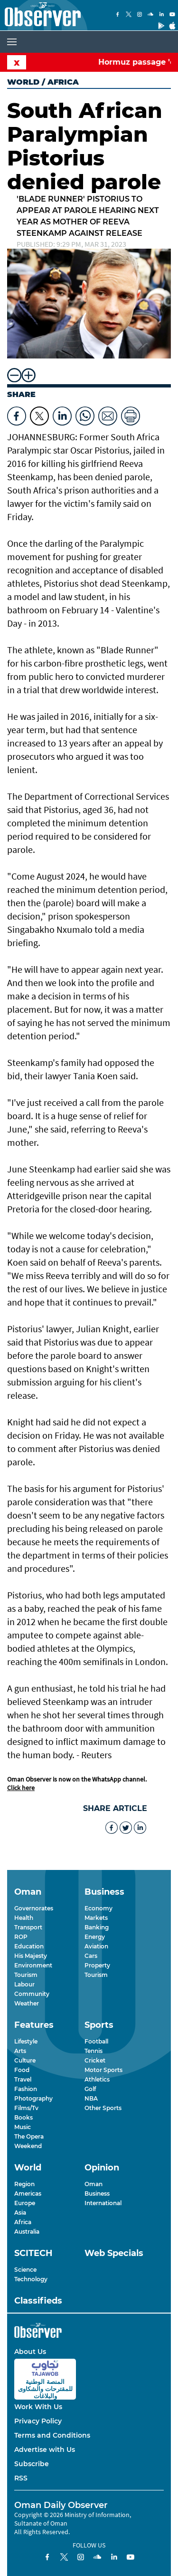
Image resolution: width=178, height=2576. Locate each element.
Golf (90, 2088)
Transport (28, 1927)
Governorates (33, 1908)
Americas (27, 2193)
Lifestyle (25, 2041)
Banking (96, 1927)
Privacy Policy (38, 2421)
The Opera (29, 2136)
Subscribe (31, 2464)
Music (22, 2127)
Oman (93, 2184)
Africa (22, 2222)
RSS (21, 2478)
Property (97, 1965)
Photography (33, 2098)
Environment (33, 1965)
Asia (20, 2212)
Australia (26, 2231)
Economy (98, 1908)
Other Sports (103, 2107)
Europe (24, 2203)
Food (21, 2069)
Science (25, 2269)
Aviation (96, 1946)
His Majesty (30, 1955)
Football (96, 2041)
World (23, 82)
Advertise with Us (44, 2449)
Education (29, 1946)
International (103, 2203)
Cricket (94, 2060)
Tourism (25, 1974)
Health (23, 1917)
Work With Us (38, 2406)
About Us (30, 2351)
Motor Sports (103, 2069)
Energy (94, 1936)
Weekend (28, 2146)
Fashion (25, 2088)
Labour (24, 1984)
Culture (25, 2060)
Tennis (93, 2050)
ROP (21, 1936)
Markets (96, 1917)
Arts (20, 2050)
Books (23, 2117)
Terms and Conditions (52, 2435)
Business (97, 2193)
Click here (21, 1787)
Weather (26, 2003)
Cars (90, 1955)
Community (31, 1993)
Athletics (97, 2079)
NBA (91, 2098)
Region (24, 2184)
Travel (22, 2079)
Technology (30, 2279)
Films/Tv (26, 2107)
